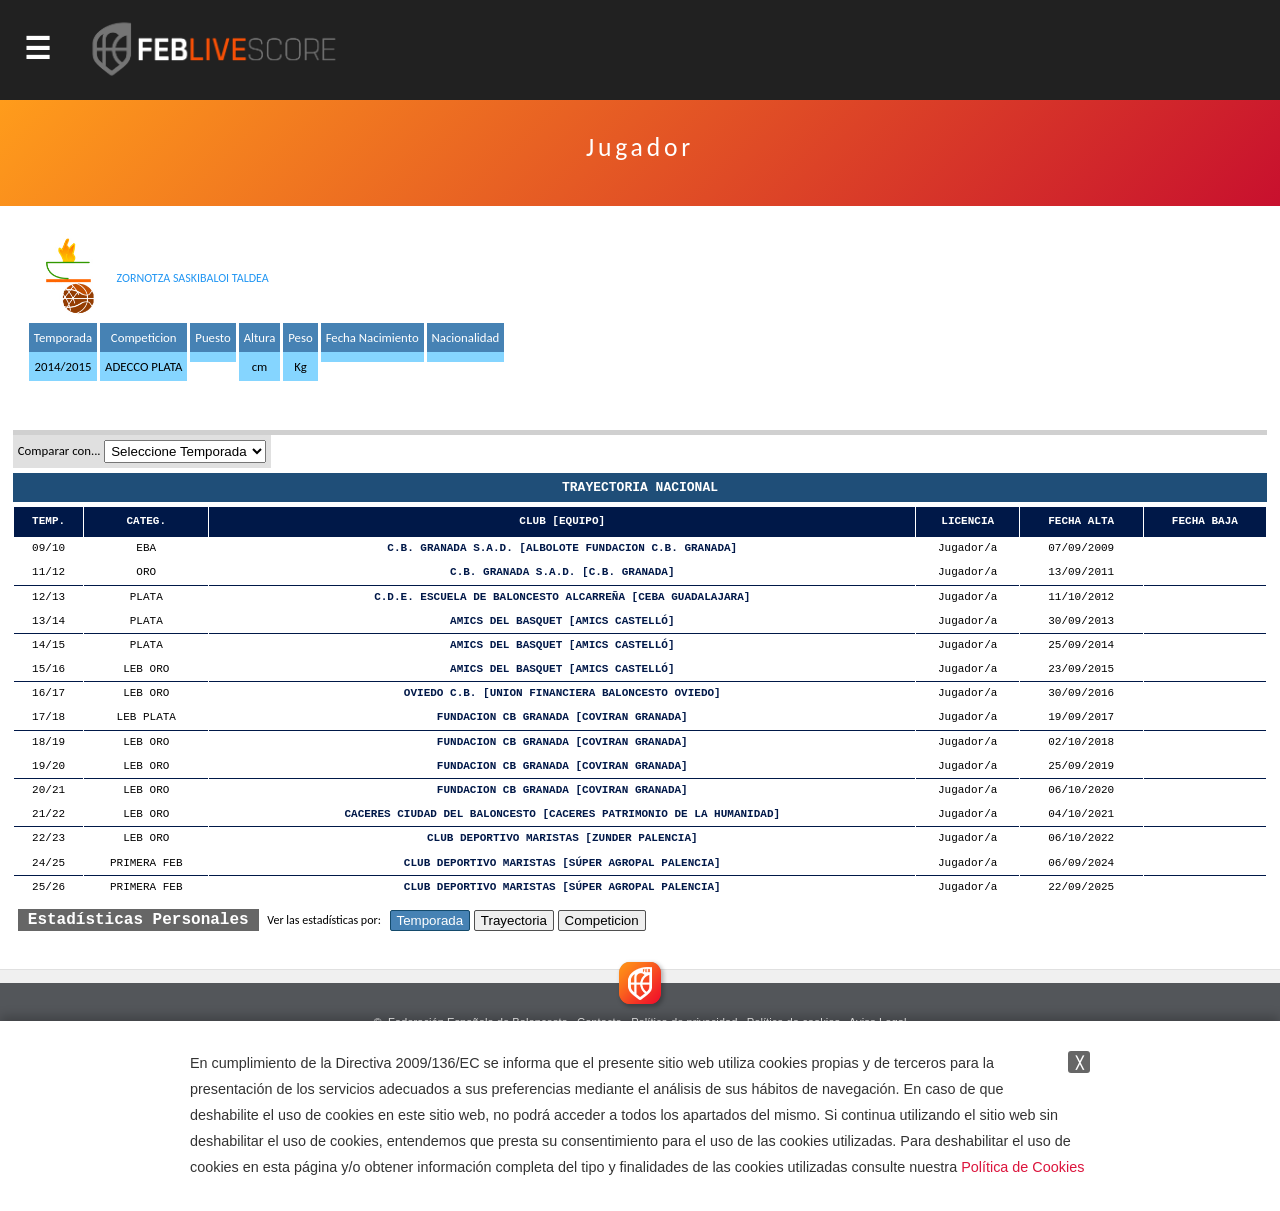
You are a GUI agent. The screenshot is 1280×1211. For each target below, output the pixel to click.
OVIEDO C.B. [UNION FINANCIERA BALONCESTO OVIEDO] (562, 693)
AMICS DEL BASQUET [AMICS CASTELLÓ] (562, 621)
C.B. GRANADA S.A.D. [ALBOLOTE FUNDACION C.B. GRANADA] (562, 548)
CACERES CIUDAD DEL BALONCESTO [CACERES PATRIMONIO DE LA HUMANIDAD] (562, 814)
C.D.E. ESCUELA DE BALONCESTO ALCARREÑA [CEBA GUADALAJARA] (562, 597)
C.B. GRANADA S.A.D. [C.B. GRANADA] (562, 572)
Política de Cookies (1022, 1167)
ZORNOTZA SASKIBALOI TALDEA (193, 278)
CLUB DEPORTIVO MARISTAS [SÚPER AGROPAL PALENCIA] (562, 863)
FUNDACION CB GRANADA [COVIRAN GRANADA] (562, 717)
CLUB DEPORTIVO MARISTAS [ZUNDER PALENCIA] (562, 838)
